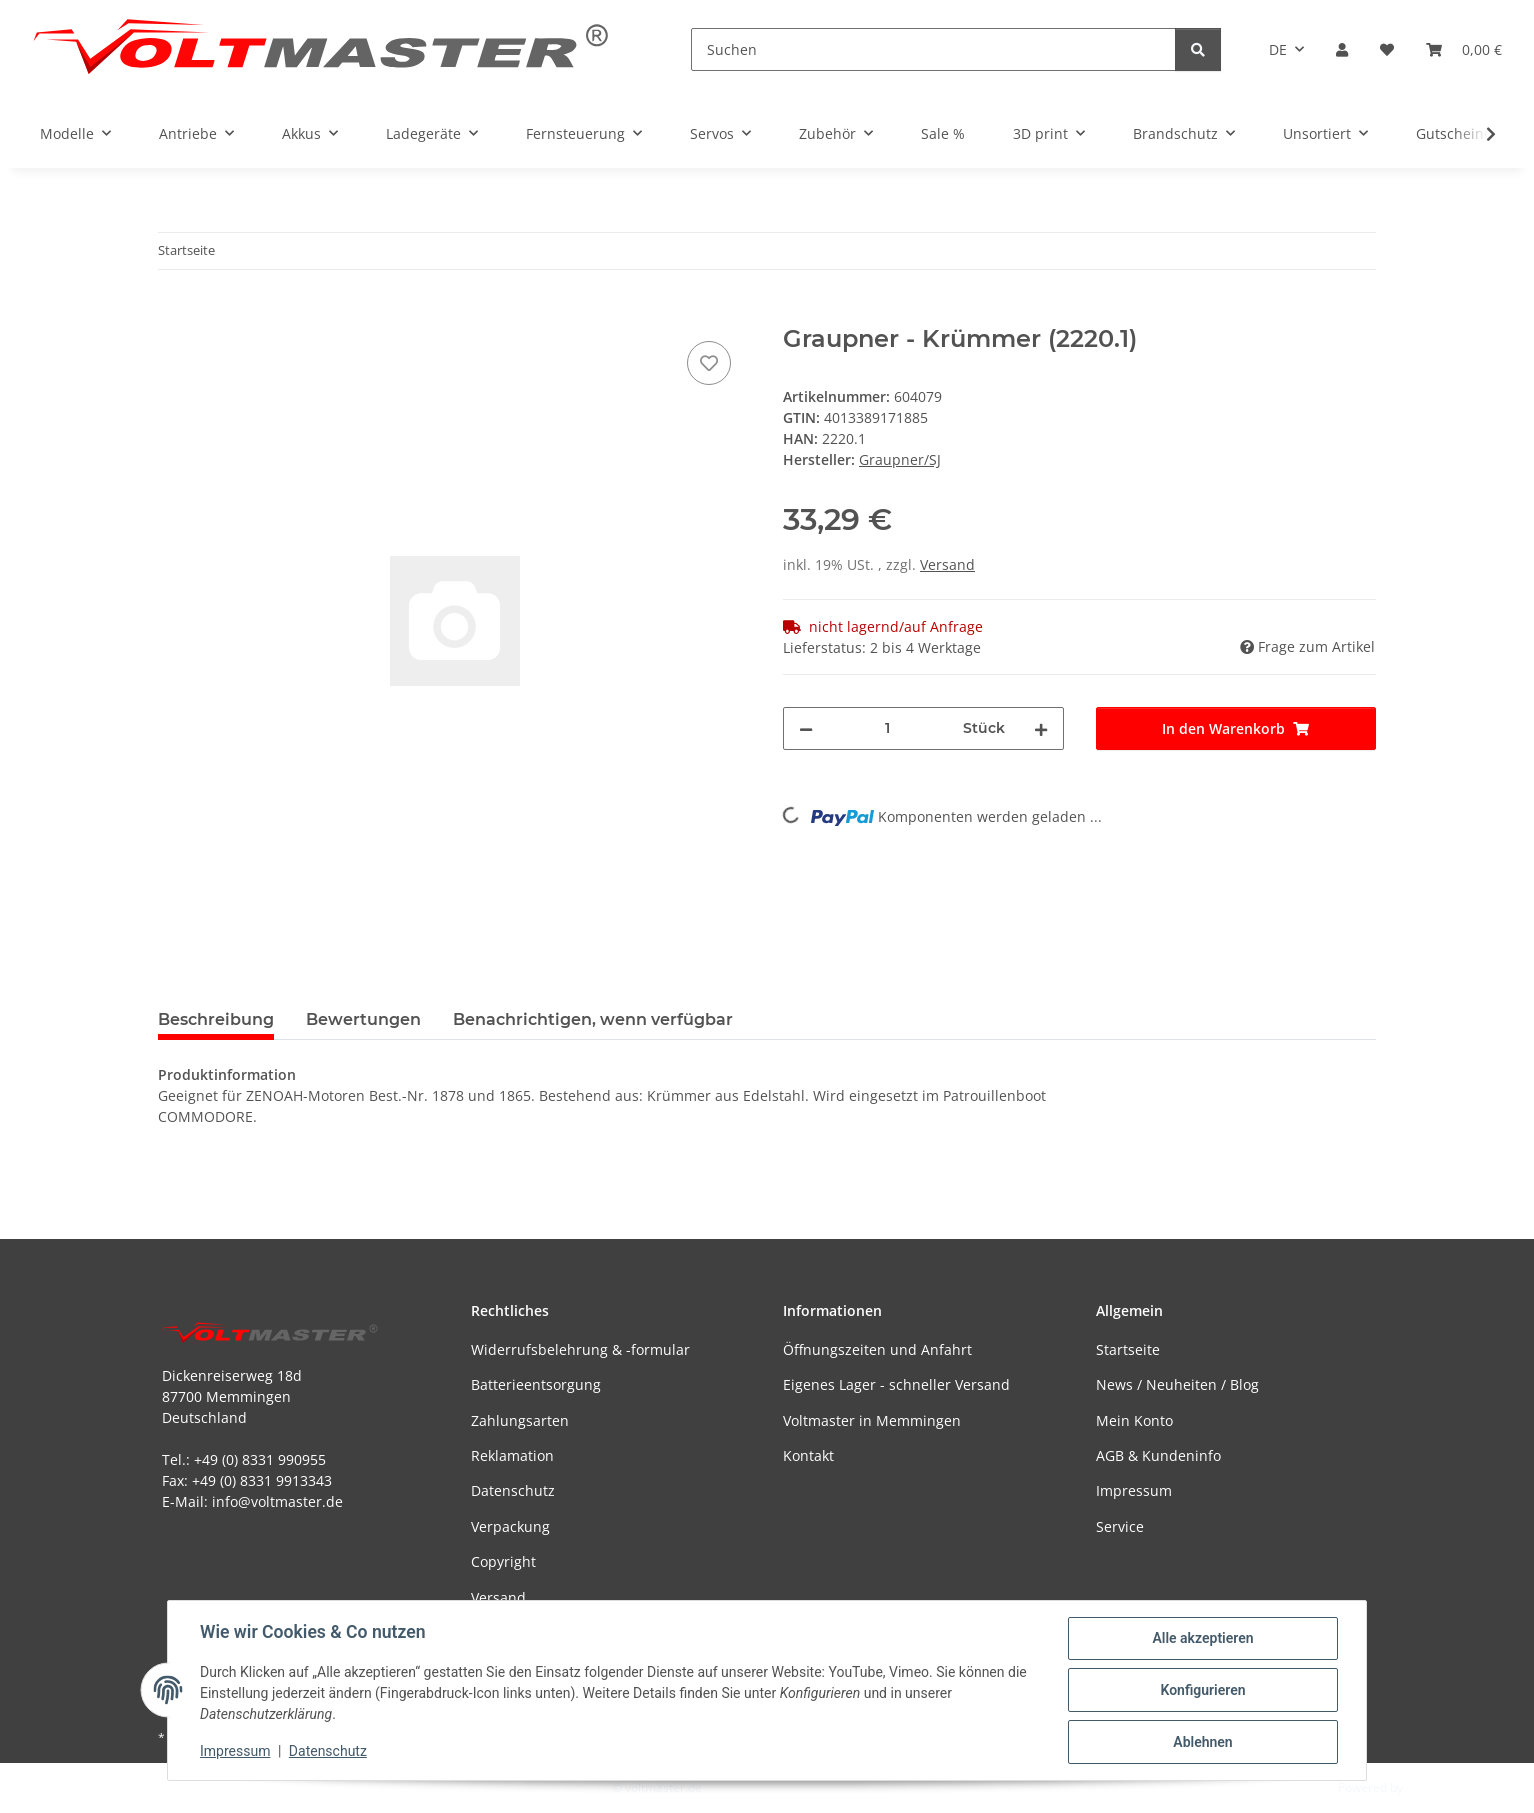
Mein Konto (1134, 1420)
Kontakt (808, 1455)
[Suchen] (933, 49)
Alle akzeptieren (1202, 1638)
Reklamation (512, 1455)
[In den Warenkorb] (174, 314)
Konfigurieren (1202, 1690)
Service (1120, 1526)
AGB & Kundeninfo (1158, 1455)
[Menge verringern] (806, 728)
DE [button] (1278, 49)
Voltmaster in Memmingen (872, 1420)
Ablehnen (1202, 1742)
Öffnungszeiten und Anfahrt (877, 1349)
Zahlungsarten (520, 1420)
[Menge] (888, 728)
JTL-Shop (1430, 1787)
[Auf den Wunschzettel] (709, 363)
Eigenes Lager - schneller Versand (896, 1384)
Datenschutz (328, 1751)
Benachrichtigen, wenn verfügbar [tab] (593, 1019)
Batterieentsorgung (536, 1384)
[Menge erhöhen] (1041, 728)
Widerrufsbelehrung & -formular (580, 1349)
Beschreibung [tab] (216, 1019)
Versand (947, 564)
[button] (1342, 49)
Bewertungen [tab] (363, 1019)
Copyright (503, 1561)
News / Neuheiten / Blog (1177, 1384)
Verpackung (510, 1526)
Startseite (1128, 1349)
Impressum (235, 1751)
